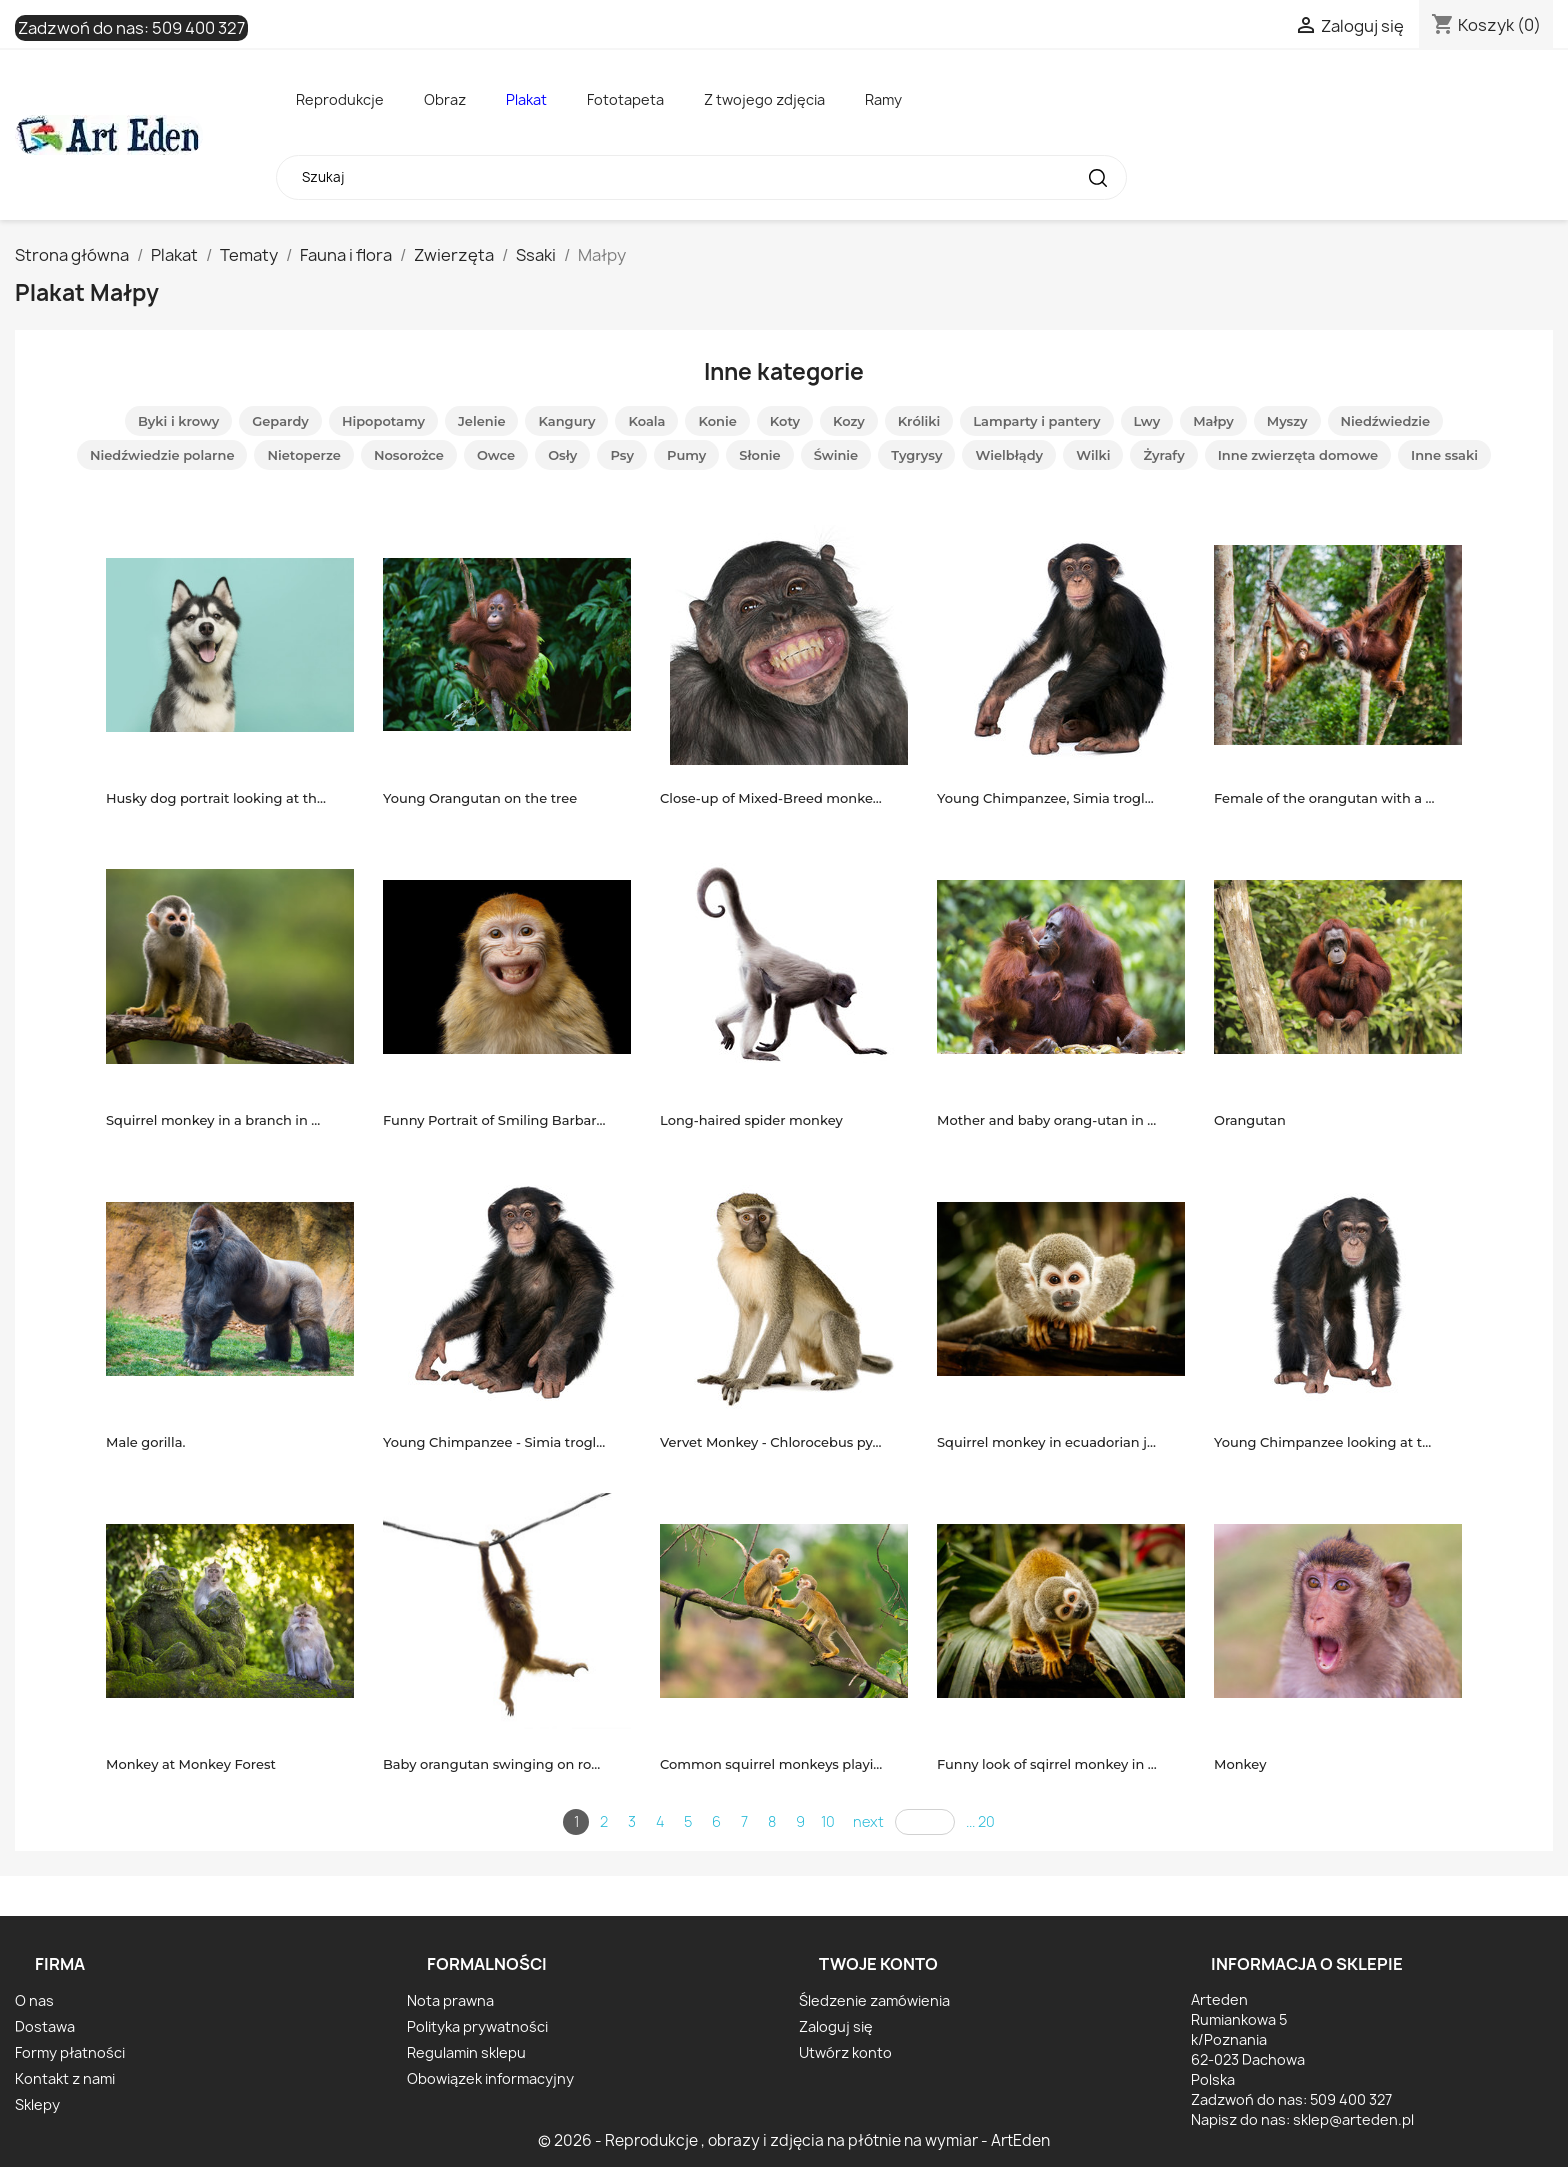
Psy (622, 455)
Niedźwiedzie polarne (162, 455)
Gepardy (280, 421)
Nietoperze (303, 455)
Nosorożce (409, 455)
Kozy (849, 421)
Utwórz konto (845, 2052)
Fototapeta (625, 99)
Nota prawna (450, 2000)
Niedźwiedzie (1386, 421)
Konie (717, 421)
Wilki (1093, 455)
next (868, 1821)
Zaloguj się (836, 2026)
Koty (785, 421)
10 (828, 1821)
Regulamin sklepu (466, 2052)
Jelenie (482, 421)
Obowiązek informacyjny (490, 2078)
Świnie (836, 455)
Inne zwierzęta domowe (1298, 455)
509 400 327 (198, 28)
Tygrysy (916, 455)
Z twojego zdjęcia (764, 99)
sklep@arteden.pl (1353, 2119)
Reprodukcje (340, 99)
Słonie (759, 455)
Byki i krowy (178, 421)
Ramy (883, 99)
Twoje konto (878, 1964)
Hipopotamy (383, 421)
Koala (646, 421)
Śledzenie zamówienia (874, 2000)
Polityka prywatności (477, 2026)
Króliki (919, 421)
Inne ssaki (1444, 455)
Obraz (445, 99)
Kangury (566, 421)
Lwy (1147, 421)
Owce (496, 455)
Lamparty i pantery (1036, 421)
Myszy (1287, 421)
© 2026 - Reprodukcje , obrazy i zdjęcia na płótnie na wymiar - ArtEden (794, 2140)
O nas (34, 2000)
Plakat (526, 99)
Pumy (686, 455)
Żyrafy (1163, 455)
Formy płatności (70, 2052)
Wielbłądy (1009, 455)
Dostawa (45, 2026)
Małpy (1213, 421)
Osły (562, 455)
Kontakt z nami (65, 2078)
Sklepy (37, 2104)
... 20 (980, 1821)
